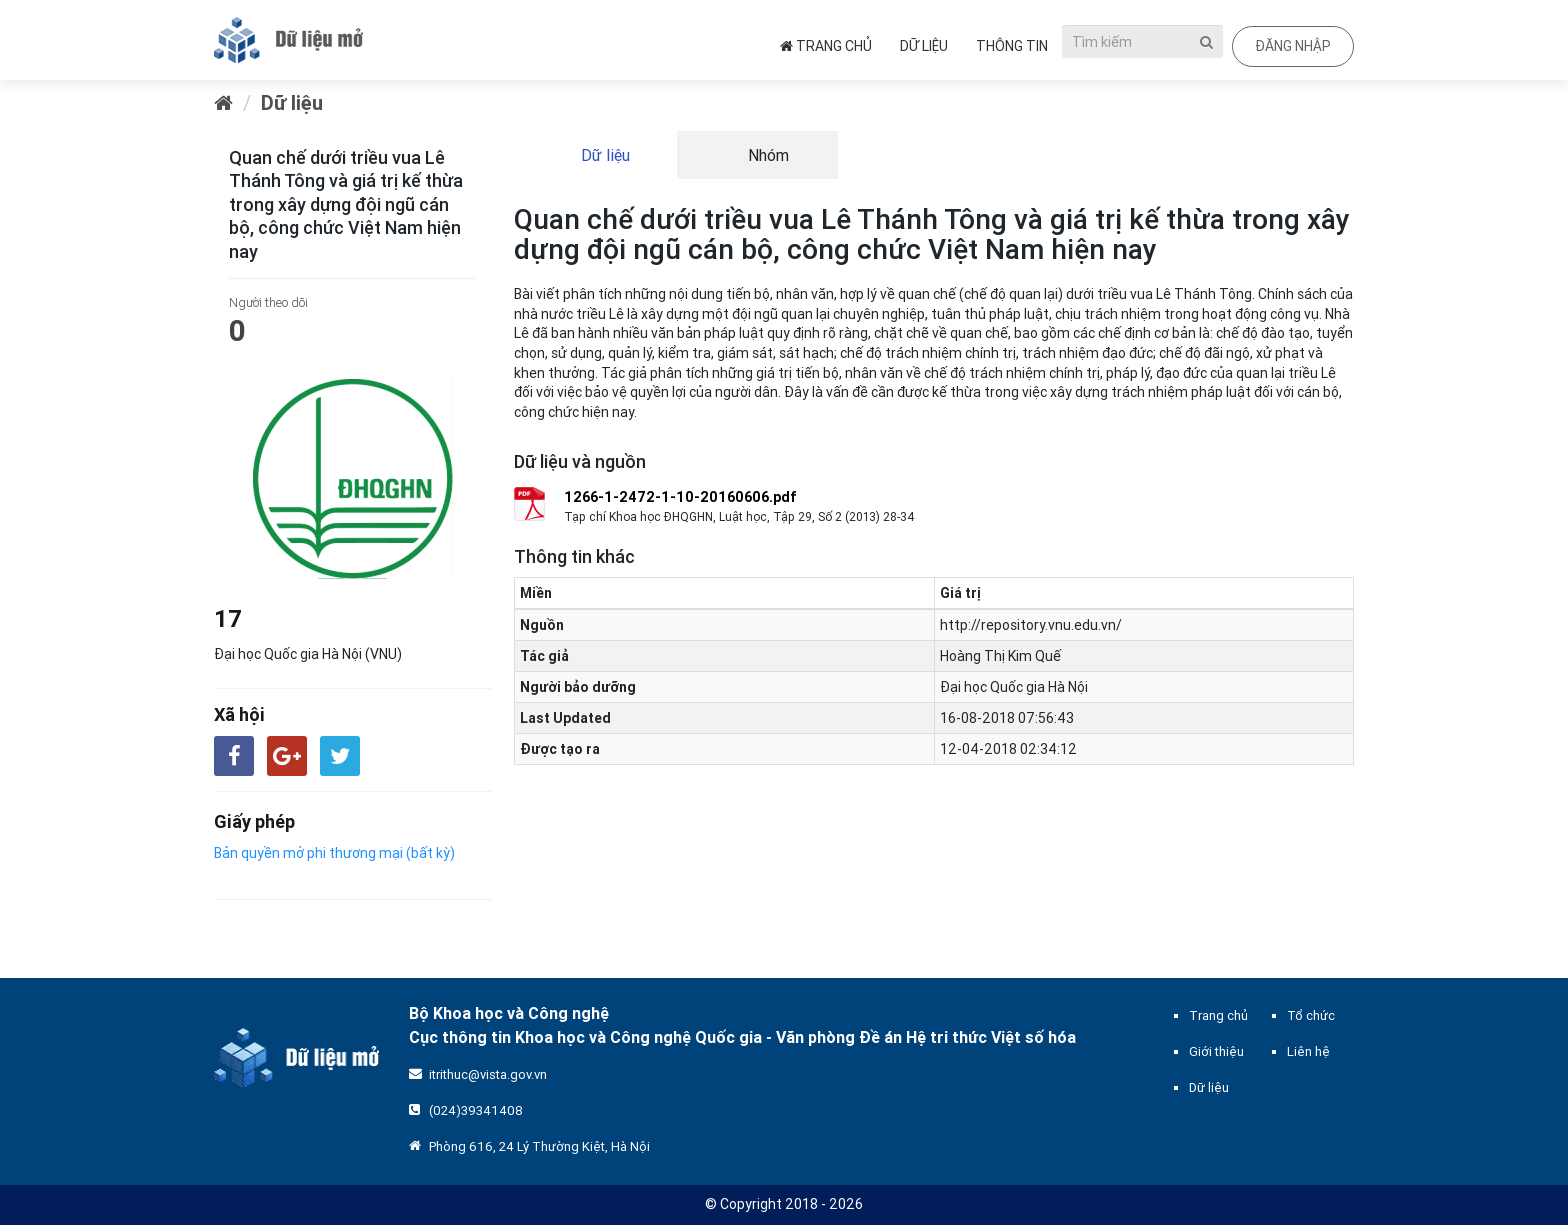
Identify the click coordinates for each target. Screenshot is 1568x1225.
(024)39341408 (476, 1110)
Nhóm (766, 155)
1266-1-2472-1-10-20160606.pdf (680, 497)
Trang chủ (826, 46)
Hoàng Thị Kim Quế (1000, 656)
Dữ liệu (924, 46)
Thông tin (1012, 46)
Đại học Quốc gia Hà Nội (1014, 687)
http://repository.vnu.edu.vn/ (1031, 625)
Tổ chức (1311, 1015)
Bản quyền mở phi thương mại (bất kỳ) (334, 853)
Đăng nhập (1293, 46)
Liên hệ (1308, 1051)
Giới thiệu (1216, 1051)
